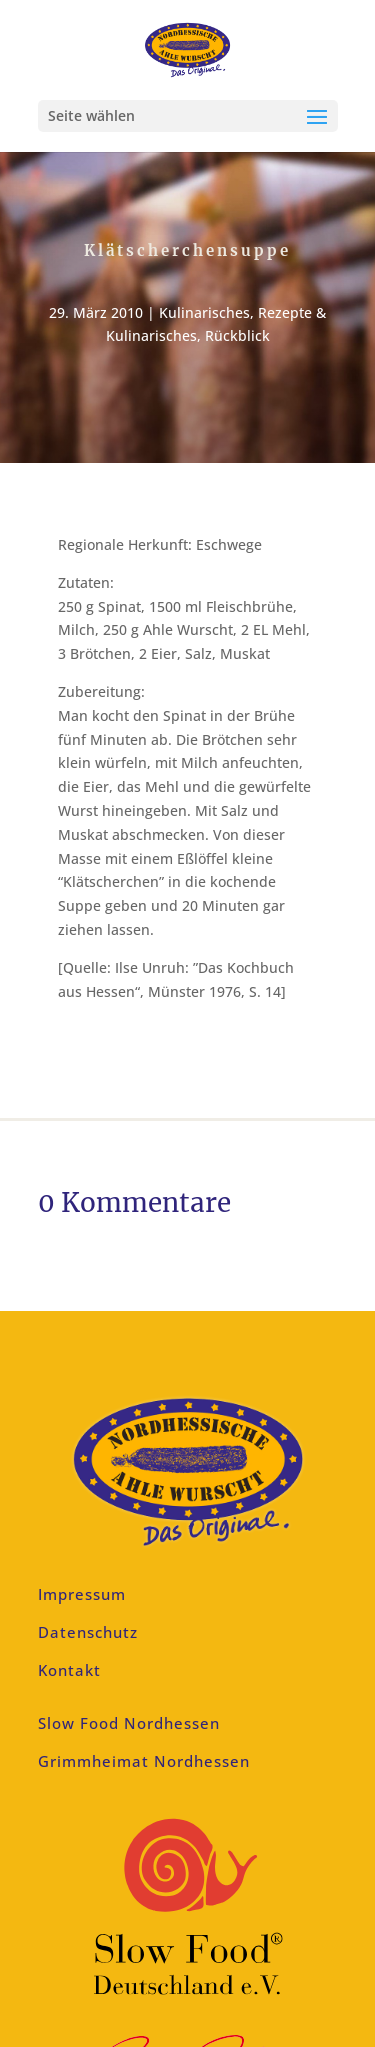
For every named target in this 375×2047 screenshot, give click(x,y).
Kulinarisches (204, 312)
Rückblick (237, 335)
